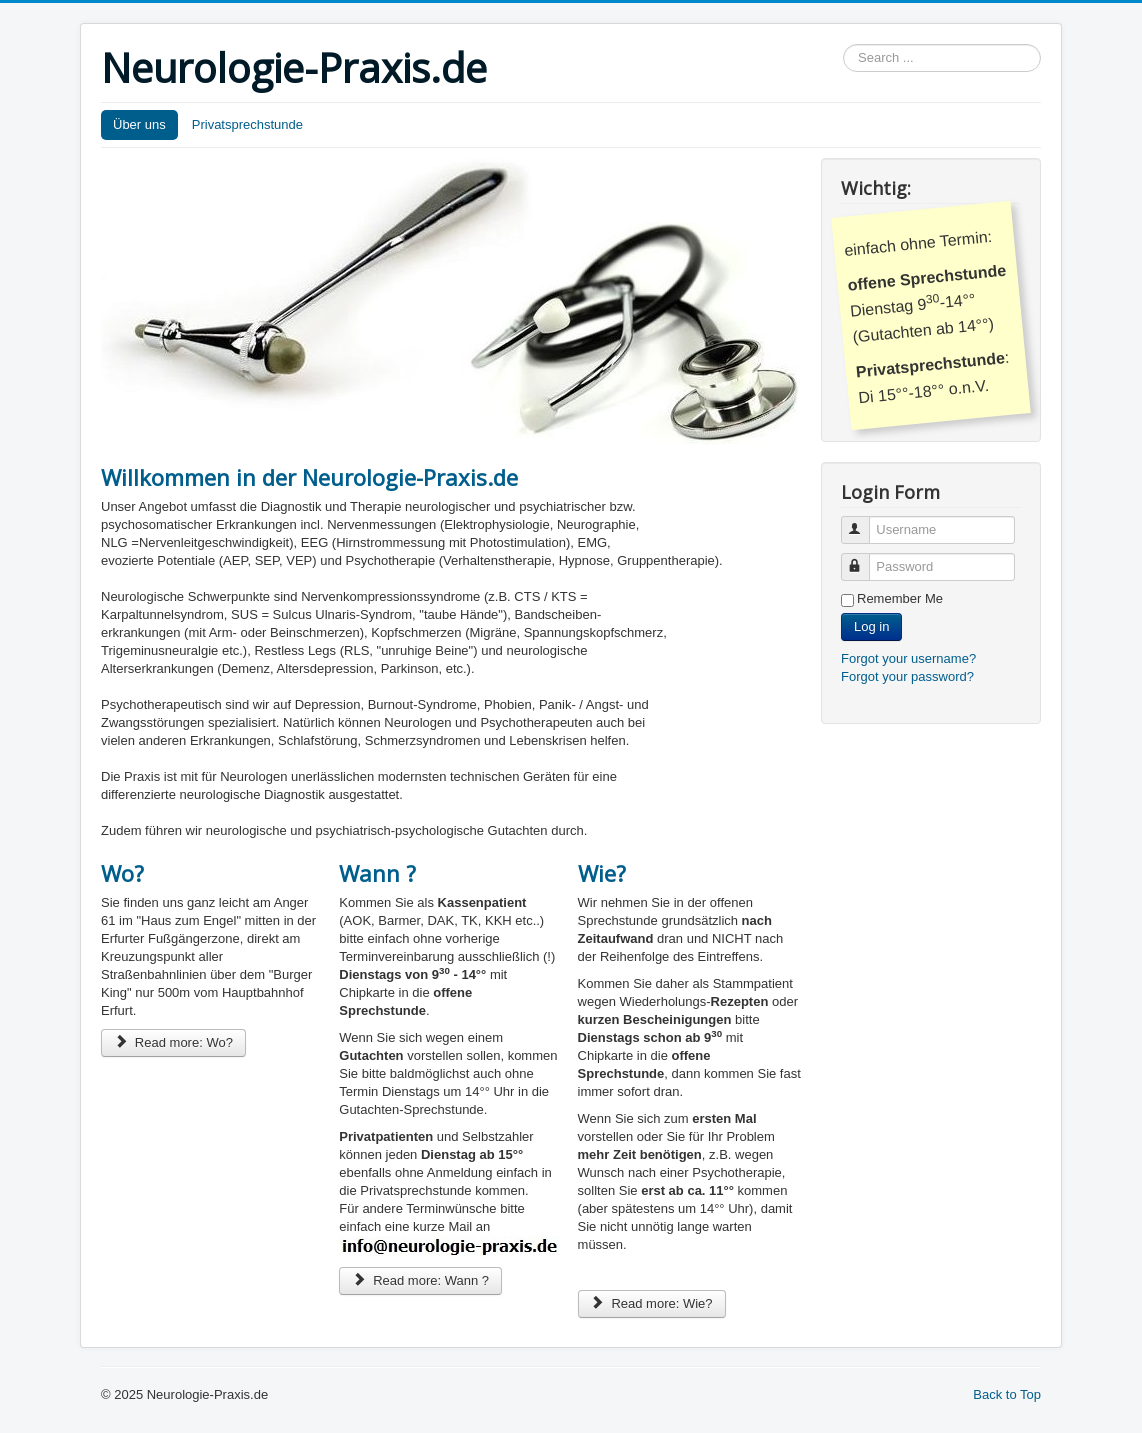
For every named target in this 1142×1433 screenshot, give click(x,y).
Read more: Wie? (652, 1303)
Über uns (139, 124)
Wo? (122, 873)
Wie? (602, 873)
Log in (871, 626)
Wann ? (377, 873)
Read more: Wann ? (420, 1280)
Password (864, 558)
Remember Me (900, 598)
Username (864, 521)
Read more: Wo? (173, 1042)
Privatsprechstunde (247, 124)
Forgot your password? (907, 676)
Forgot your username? (908, 658)
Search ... (843, 44)
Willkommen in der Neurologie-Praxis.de (309, 477)
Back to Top (1007, 1394)
